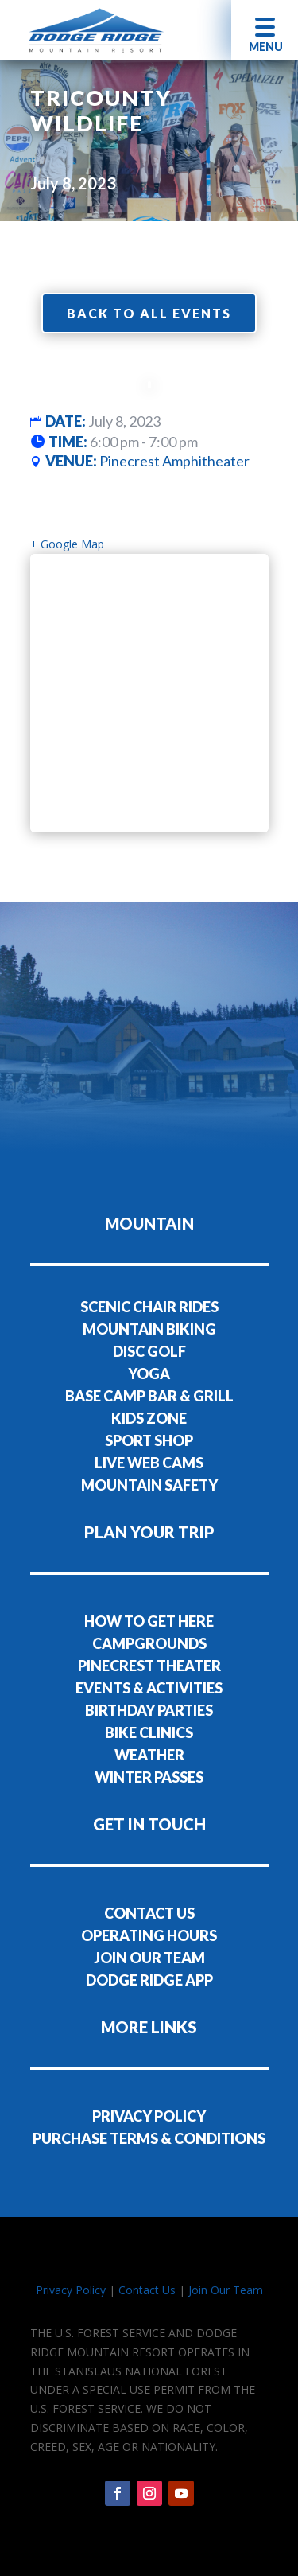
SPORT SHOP (149, 1440)
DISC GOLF (149, 1351)
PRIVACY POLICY (149, 2116)
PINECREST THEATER (149, 1665)
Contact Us (147, 2289)
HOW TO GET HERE (149, 1621)
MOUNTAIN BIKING (149, 1329)
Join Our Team (225, 2289)
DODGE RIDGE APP (149, 1980)
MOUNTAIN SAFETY (149, 1485)
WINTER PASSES (149, 1777)
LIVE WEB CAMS (149, 1462)
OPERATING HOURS (149, 1935)
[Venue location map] (149, 693)
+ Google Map (67, 543)
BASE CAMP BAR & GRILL (149, 1396)
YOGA (149, 1373)
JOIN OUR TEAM (149, 1957)
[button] (264, 30)
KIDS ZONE (149, 1418)
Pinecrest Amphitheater (174, 461)
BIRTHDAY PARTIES (149, 1710)
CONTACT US (149, 1913)
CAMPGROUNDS (149, 1643)
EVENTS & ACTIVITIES (149, 1688)
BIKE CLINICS (149, 1732)
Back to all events (149, 313)
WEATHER (149, 1754)
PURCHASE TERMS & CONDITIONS (149, 2138)
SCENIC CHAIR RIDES (149, 1306)
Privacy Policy (71, 2289)
